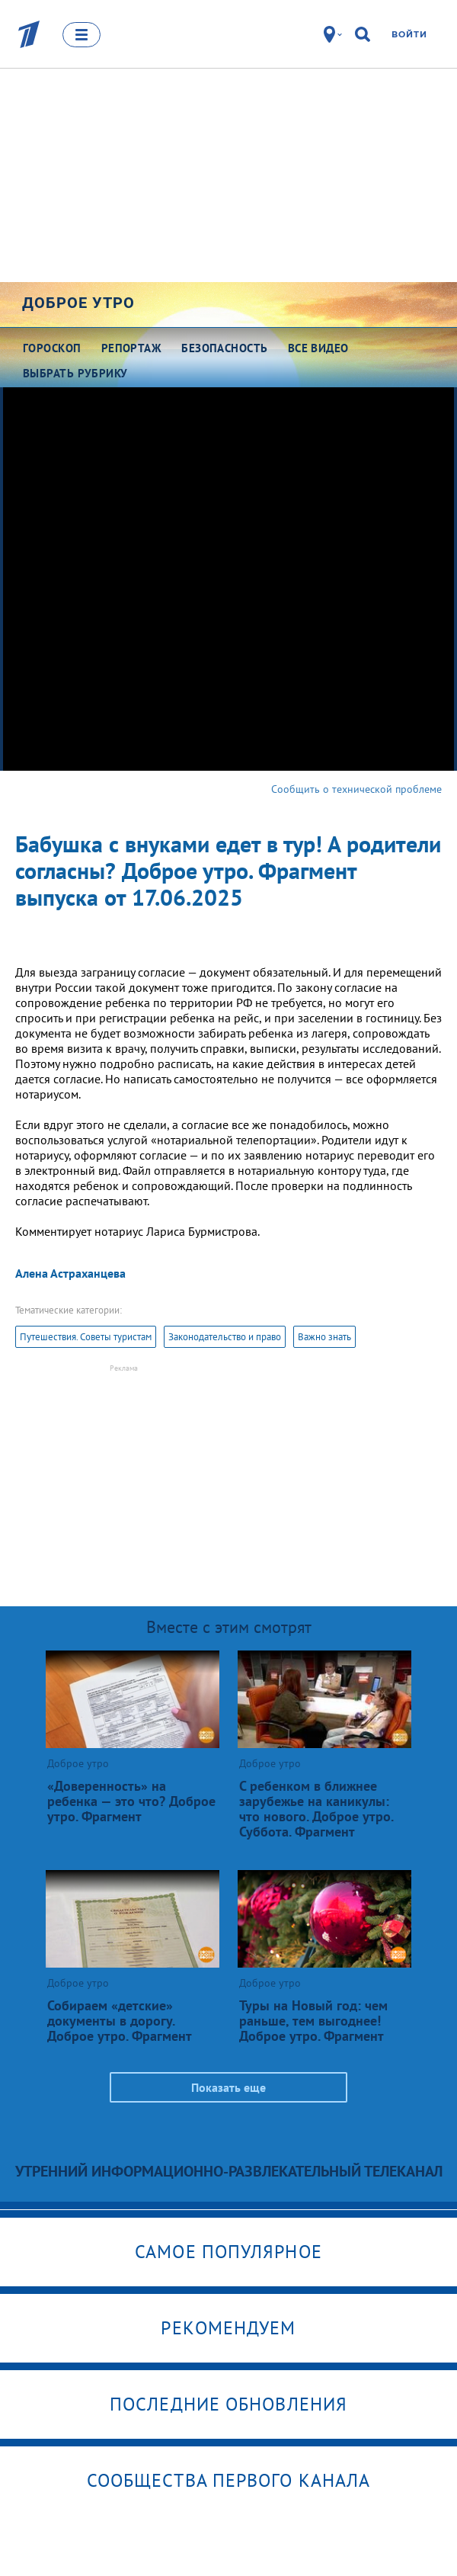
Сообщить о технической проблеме (356, 789)
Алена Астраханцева (70, 1273)
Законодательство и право (224, 1336)
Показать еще (228, 2087)
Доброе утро (78, 303)
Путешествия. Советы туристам (86, 1336)
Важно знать (324, 1336)
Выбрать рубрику (75, 373)
